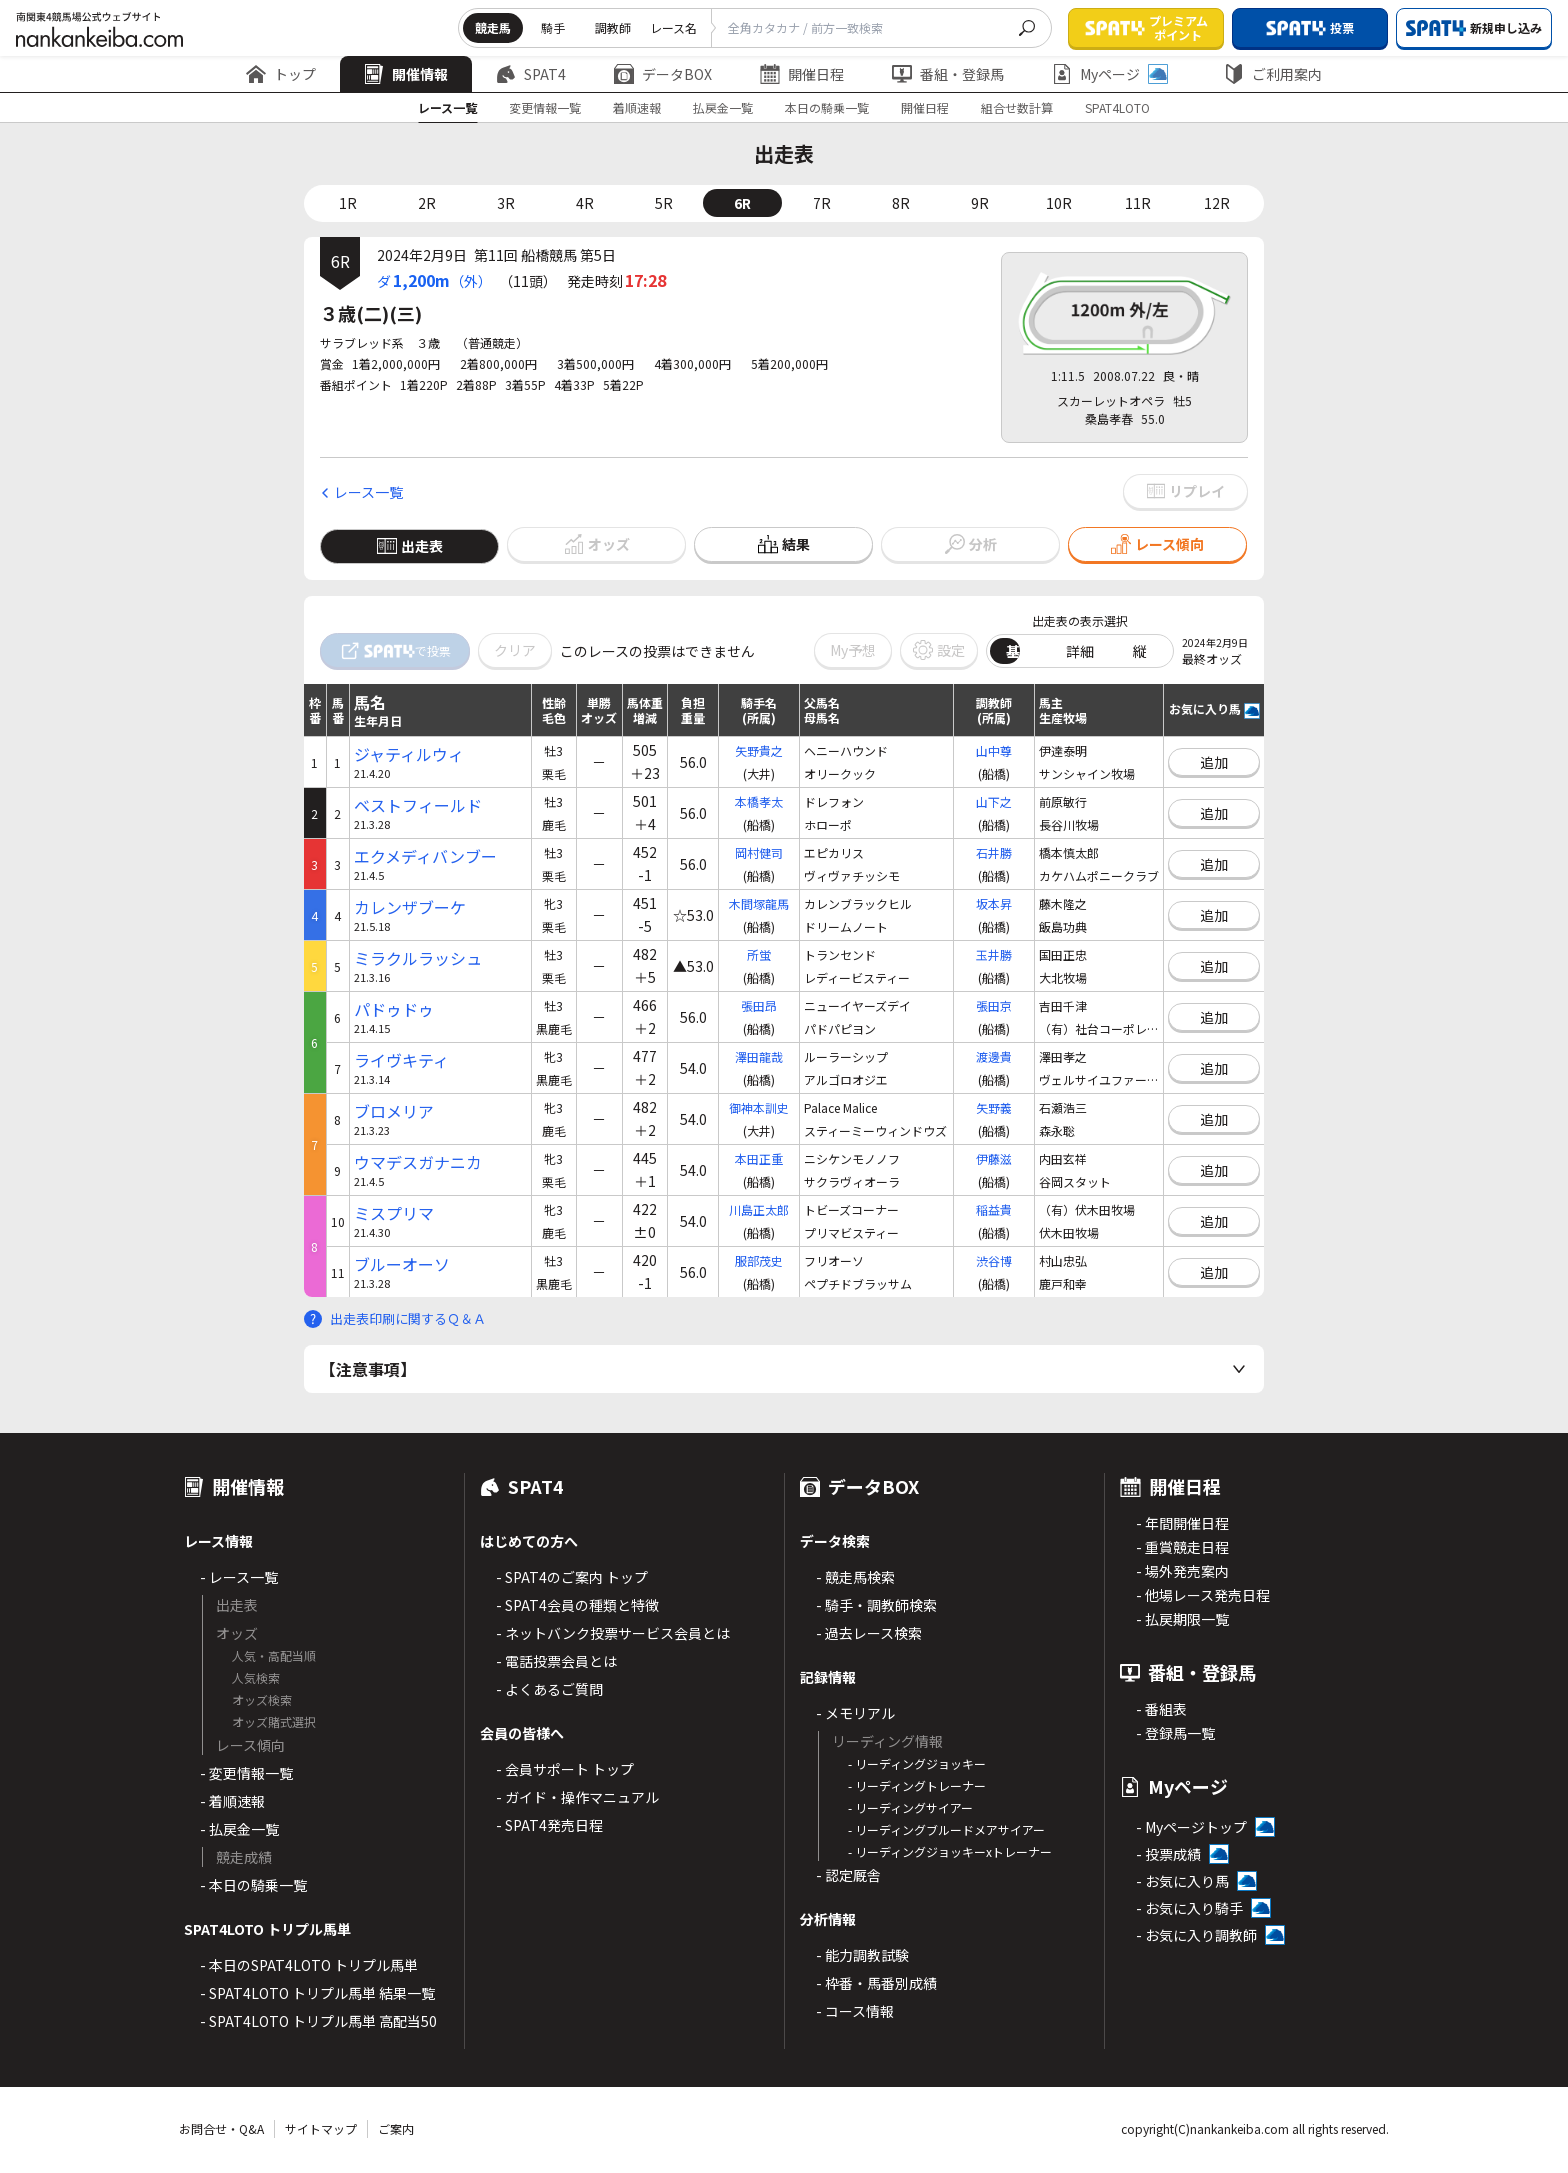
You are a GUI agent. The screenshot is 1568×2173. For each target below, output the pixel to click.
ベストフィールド (418, 805)
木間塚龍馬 (759, 903)
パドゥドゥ (394, 1009)
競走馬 (493, 27)
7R (822, 203)
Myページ (1110, 74)
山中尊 (994, 750)
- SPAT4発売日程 (549, 1825)
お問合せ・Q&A (221, 2128)
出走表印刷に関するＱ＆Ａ (408, 1318)
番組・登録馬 (948, 74)
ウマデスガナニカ (418, 1162)
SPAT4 (531, 74)
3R (506, 203)
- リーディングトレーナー (917, 1785)
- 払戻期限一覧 (1182, 1619)
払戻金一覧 (723, 107)
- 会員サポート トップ (565, 1769)
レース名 (673, 27)
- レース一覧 (239, 1577)
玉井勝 (994, 954)
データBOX (663, 74)
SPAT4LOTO (1117, 107)
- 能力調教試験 (862, 1955)
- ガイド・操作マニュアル (577, 1797)
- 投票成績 (1168, 1854)
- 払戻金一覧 (239, 1829)
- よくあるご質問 (549, 1689)
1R (348, 203)
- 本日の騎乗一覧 (253, 1885)
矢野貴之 (759, 750)
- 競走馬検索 (855, 1577)
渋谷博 (994, 1260)
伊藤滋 (994, 1158)
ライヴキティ (401, 1060)
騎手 (553, 27)
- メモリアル (855, 1713)
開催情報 (406, 74)
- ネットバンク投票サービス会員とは (613, 1633)
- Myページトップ (1191, 1827)
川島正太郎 (759, 1209)
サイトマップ (321, 2128)
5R (664, 203)
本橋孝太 (759, 801)
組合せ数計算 (1017, 107)
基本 (1020, 651)
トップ (281, 74)
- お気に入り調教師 (1196, 1935)
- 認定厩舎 (848, 1875)
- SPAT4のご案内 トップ (572, 1577)
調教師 (613, 27)
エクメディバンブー (425, 856)
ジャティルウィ (409, 754)
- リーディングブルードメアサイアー (946, 1829)
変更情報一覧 (545, 107)
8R (901, 203)
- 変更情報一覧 (246, 1773)
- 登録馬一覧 (1175, 1733)
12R (1217, 203)
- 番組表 (1161, 1709)
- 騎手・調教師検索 (876, 1605)
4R (585, 203)
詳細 (1080, 651)
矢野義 (994, 1107)
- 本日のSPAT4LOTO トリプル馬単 (309, 1965)
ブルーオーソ (402, 1264)
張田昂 (759, 1005)
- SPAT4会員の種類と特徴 (577, 1605)
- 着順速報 (232, 1801)
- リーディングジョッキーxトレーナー (950, 1851)
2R (427, 203)
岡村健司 (759, 852)
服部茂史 (759, 1260)
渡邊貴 (994, 1056)
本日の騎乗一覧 (827, 107)
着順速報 (637, 107)
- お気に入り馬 (1182, 1881)
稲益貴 (994, 1209)
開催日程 (802, 74)
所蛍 (759, 954)
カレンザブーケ (410, 907)
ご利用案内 (1273, 74)
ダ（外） (434, 280)
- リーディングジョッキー (917, 1763)
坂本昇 (994, 903)
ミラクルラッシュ (418, 958)
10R (1059, 203)
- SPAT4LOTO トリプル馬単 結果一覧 (317, 1993)
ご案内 (396, 2128)
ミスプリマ (394, 1213)
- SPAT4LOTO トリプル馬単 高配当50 (318, 2021)
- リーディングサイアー (910, 1807)
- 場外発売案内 (1182, 1571)
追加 (1214, 762)
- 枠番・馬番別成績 (876, 1983)
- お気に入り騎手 (1189, 1908)
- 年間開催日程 (1182, 1523)
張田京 (994, 1005)
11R (1138, 203)
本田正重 (759, 1158)
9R (980, 203)
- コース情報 (855, 2011)
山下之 (994, 801)
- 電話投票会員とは (556, 1661)
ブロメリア (394, 1111)
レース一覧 (447, 107)
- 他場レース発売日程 (1203, 1595)
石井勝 (994, 852)
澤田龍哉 (759, 1056)
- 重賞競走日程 (1182, 1547)
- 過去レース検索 (869, 1633)
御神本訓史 (759, 1107)
